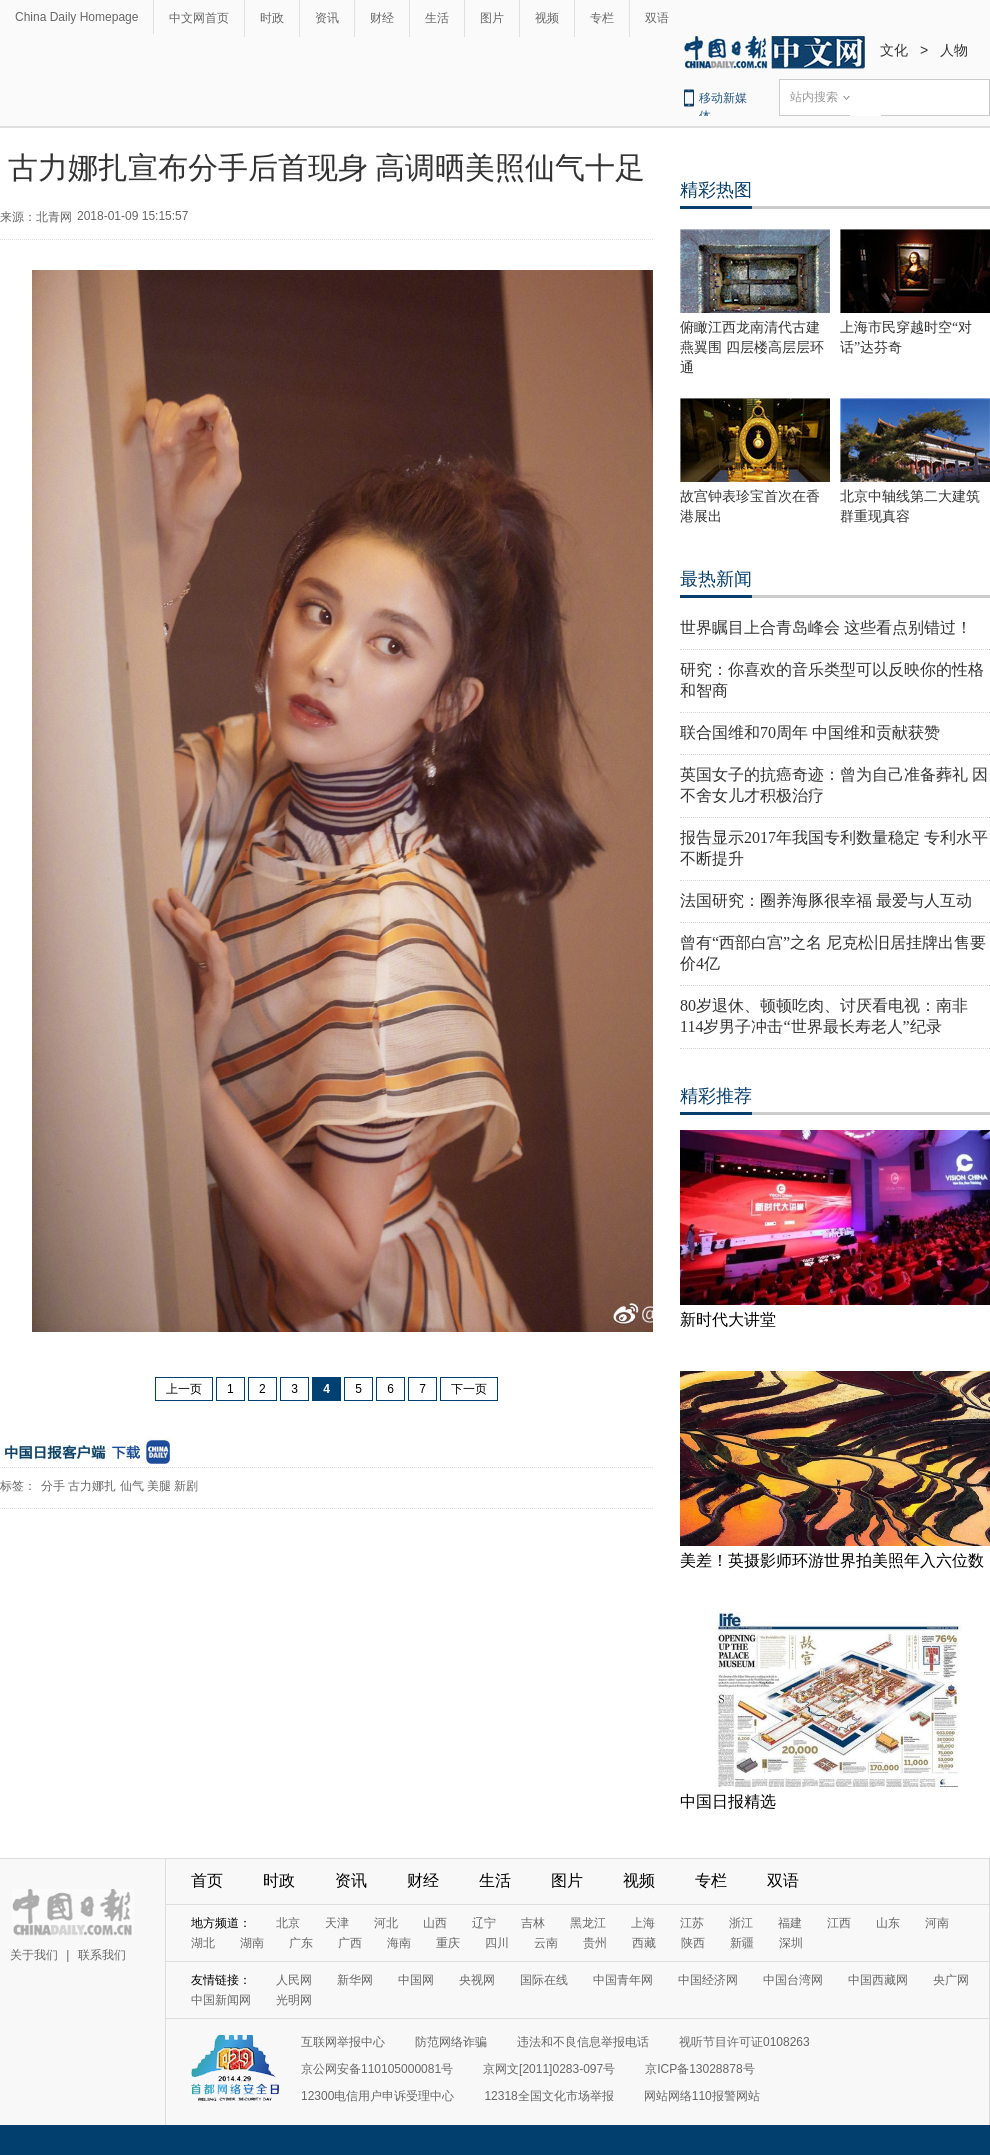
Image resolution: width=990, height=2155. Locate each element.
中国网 (416, 1980)
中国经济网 (708, 1980)
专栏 (602, 18)
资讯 (327, 18)
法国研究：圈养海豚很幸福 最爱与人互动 (826, 900)
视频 (547, 18)
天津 (337, 1923)
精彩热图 (716, 190)
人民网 (294, 1980)
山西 (435, 1923)
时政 (272, 18)
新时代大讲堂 (728, 1319)
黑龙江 (588, 1923)
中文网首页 (199, 18)
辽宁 (484, 1923)
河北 (386, 1923)
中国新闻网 (221, 2000)
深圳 (791, 1943)
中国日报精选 (728, 1801)
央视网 (477, 1980)
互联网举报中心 (343, 2042)
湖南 (252, 1943)
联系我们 (102, 1955)
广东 (301, 1943)
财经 (382, 18)
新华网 (355, 1980)
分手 (53, 1486)
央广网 (951, 1980)
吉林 (533, 1923)
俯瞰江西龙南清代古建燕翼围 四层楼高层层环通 (752, 347)
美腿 (159, 1486)
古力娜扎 (92, 1486)
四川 (497, 1943)
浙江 (741, 1923)
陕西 (693, 1943)
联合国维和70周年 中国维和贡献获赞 (810, 732)
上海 (643, 1923)
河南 (937, 1923)
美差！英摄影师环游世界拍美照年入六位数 (832, 1560)
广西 (350, 1943)
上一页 (184, 1389)
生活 (437, 18)
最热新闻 (716, 579)
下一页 (469, 1389)
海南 (399, 1943)
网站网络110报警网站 (702, 2096)
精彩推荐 (716, 1096)
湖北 (203, 1943)
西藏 (644, 1943)
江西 (839, 1923)
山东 (888, 1923)
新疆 (742, 1943)
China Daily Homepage (76, 17)
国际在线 (544, 1980)
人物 (954, 50)
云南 (546, 1943)
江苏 (692, 1923)
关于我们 (34, 1955)
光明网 (294, 2000)
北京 (288, 1923)
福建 (790, 1923)
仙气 (132, 1486)
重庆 (448, 1943)
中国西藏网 (878, 1980)
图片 (492, 18)
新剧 (186, 1486)
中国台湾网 (793, 1980)
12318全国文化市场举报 (548, 2096)
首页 (207, 1880)
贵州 (595, 1943)
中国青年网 (623, 1980)
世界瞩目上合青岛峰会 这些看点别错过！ (826, 627)
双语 (657, 18)
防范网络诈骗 (451, 2042)
